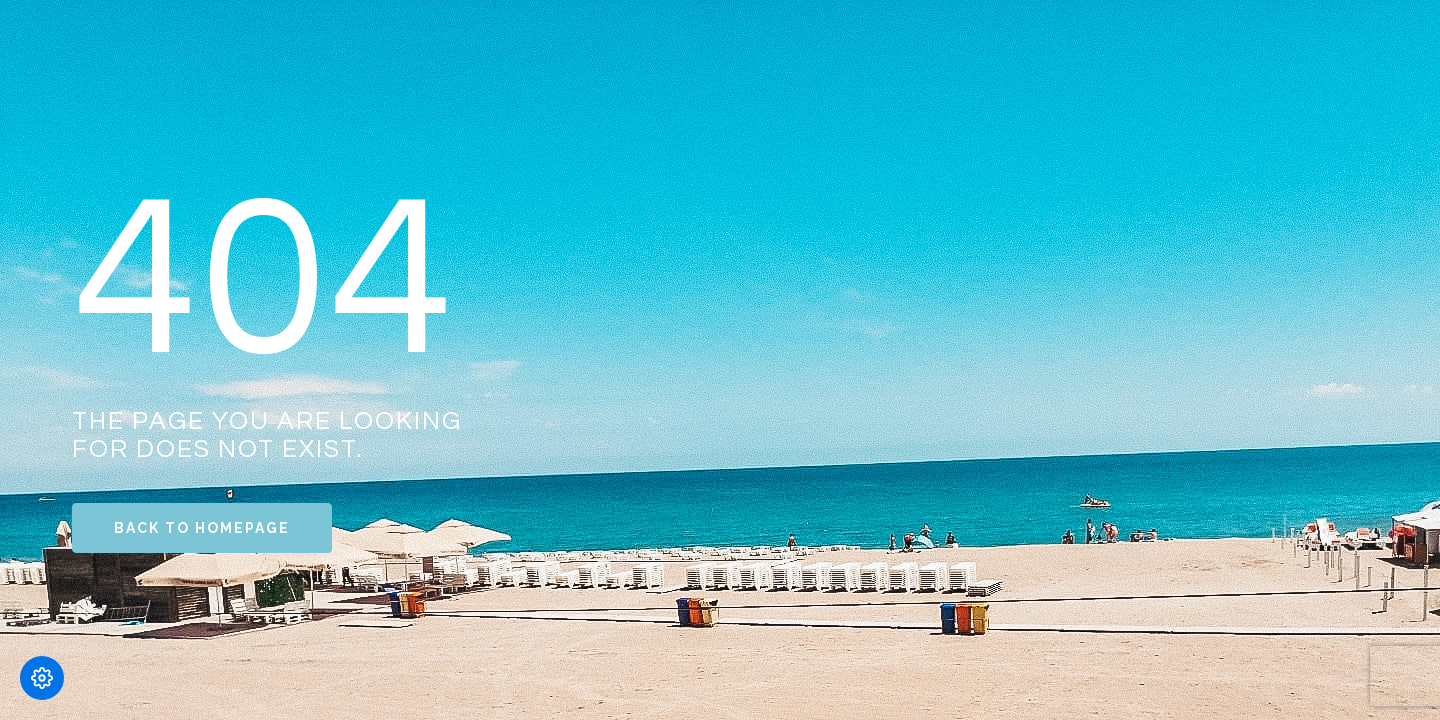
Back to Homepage (202, 528)
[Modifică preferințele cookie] (42, 678)
